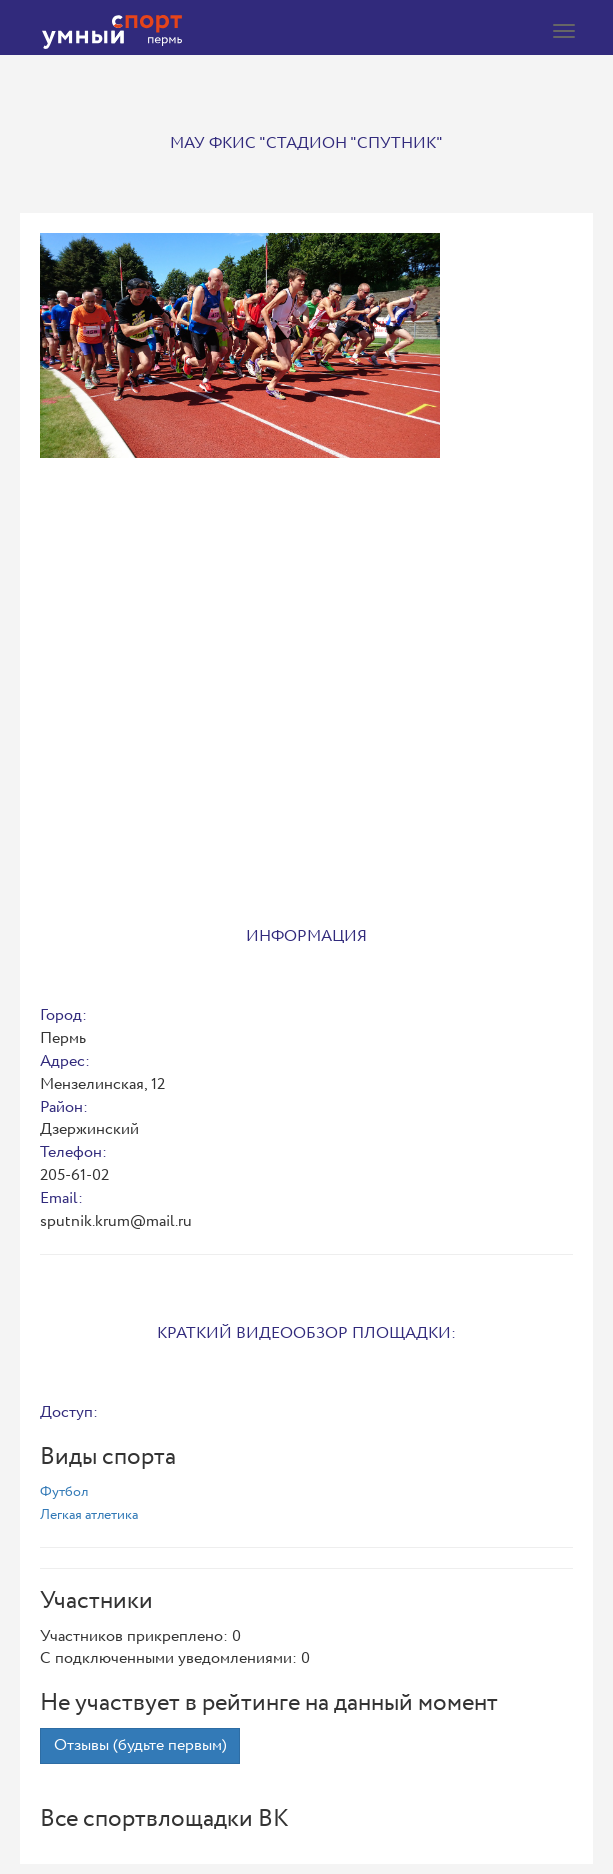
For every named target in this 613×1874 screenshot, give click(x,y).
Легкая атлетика (89, 1515)
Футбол (64, 1492)
